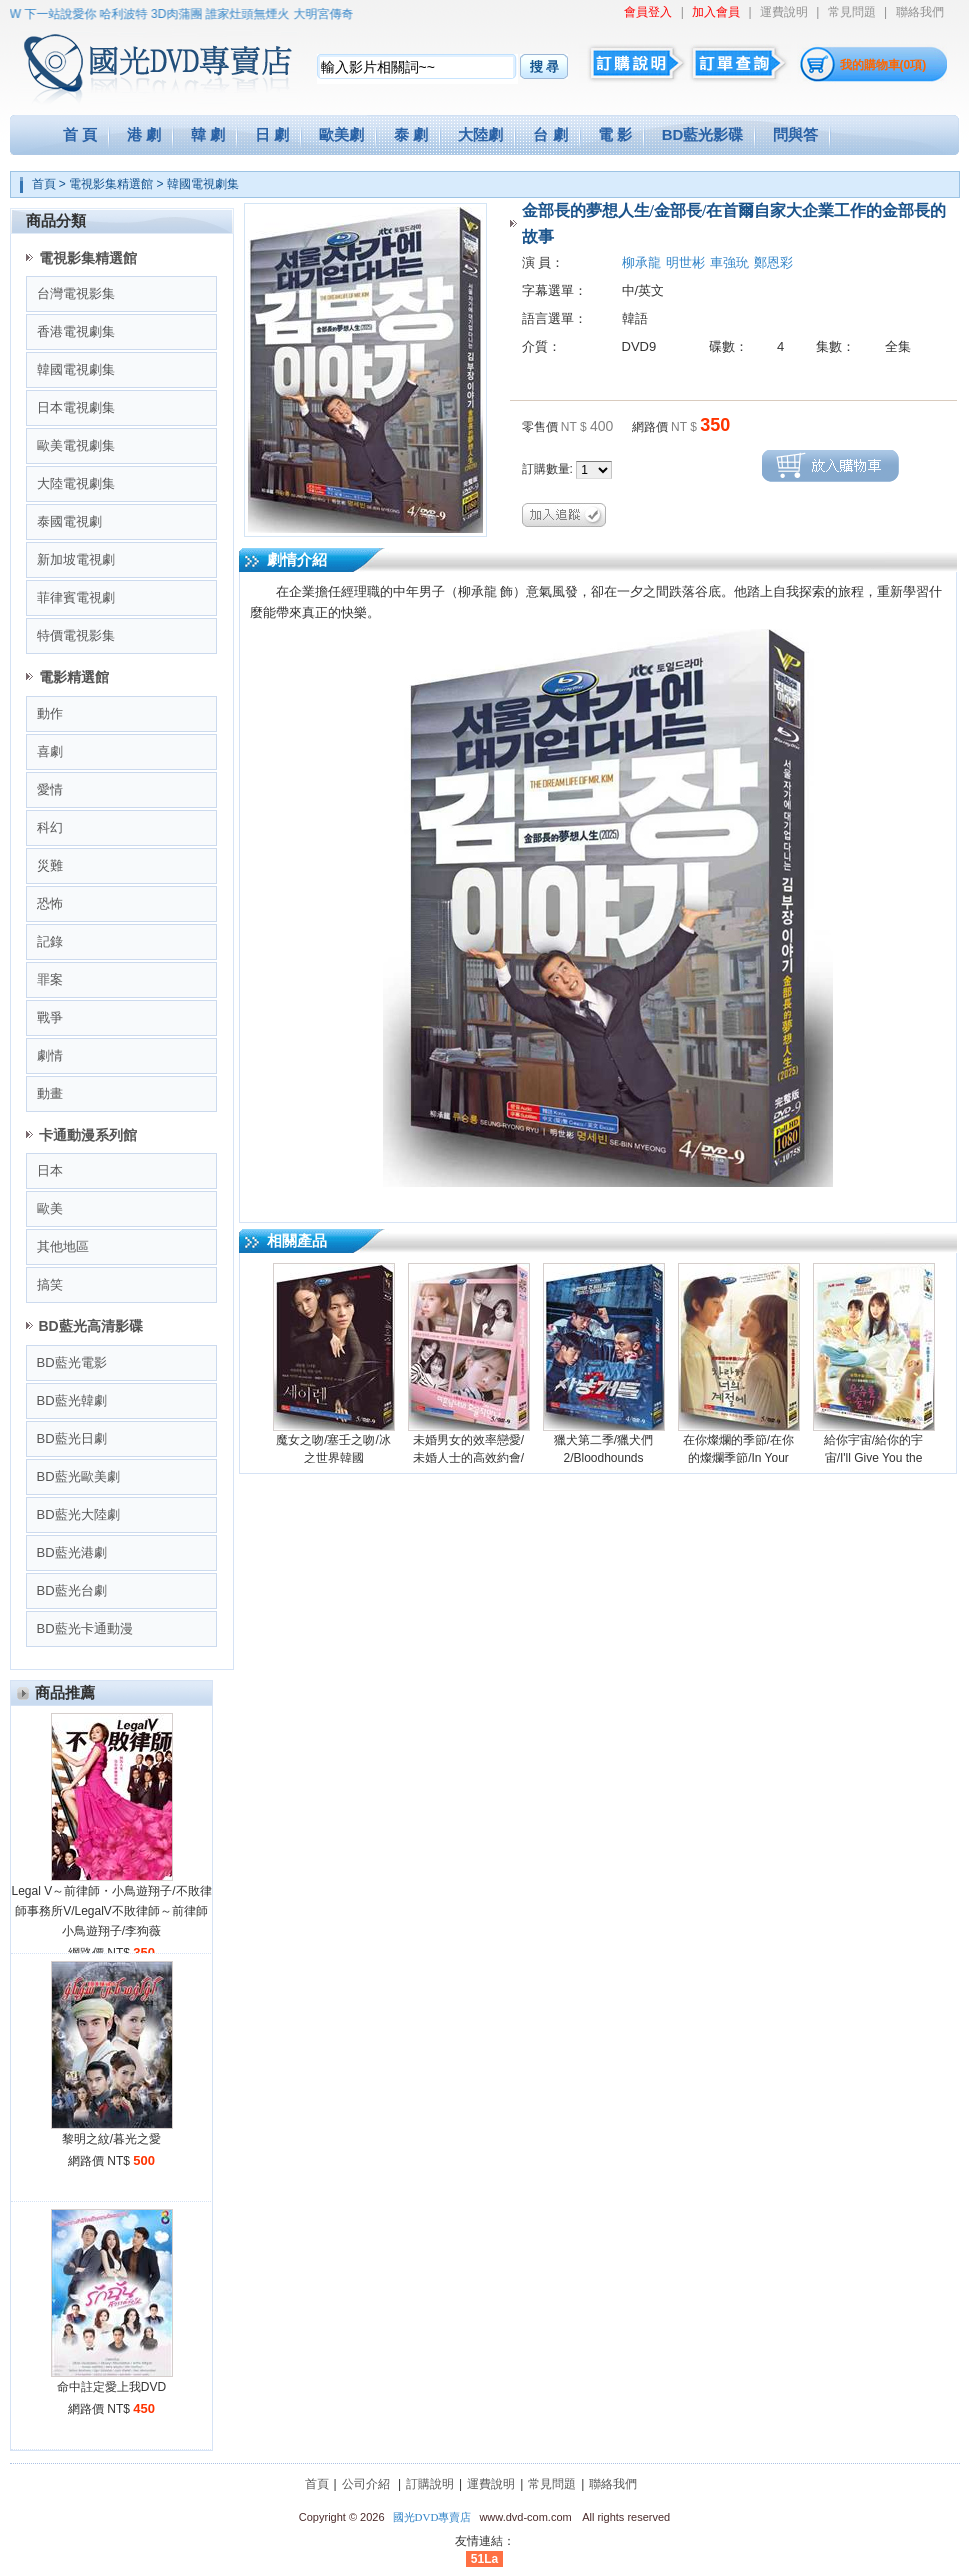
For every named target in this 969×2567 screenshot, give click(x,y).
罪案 (50, 979)
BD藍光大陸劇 (78, 1514)
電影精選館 (74, 677)
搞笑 (50, 1284)
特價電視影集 (76, 635)
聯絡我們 (920, 12)
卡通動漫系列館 (88, 1135)
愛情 (50, 789)
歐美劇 (341, 134)
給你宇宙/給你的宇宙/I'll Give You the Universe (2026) (873, 1458)
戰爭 (50, 1017)
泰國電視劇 (69, 521)
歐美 (50, 1208)
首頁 (44, 184)
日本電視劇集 (76, 407)
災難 (50, 865)
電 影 (615, 134)
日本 (50, 1170)
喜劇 (50, 751)
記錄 (50, 941)
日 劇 (272, 134)
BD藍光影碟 (703, 134)
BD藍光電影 (72, 1362)
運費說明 (784, 12)
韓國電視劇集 (203, 184)
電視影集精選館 (111, 184)
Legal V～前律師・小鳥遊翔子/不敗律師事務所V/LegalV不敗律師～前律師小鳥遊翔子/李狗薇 (111, 1911)
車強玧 (729, 262)
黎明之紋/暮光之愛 (111, 2139)
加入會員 (716, 12)
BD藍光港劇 (72, 1552)
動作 (50, 713)
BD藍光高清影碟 (91, 1326)
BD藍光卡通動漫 (85, 1628)
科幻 (50, 827)
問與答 (795, 134)
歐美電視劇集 (76, 445)
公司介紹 (366, 2484)
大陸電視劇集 (76, 483)
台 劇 (550, 134)
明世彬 (685, 262)
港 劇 (144, 134)
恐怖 (50, 903)
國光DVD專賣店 (432, 2517)
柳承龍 (641, 262)
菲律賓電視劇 (76, 597)
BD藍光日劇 (72, 1438)
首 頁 (80, 134)
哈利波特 (133, 14)
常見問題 (852, 12)
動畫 (50, 1093)
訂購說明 (430, 2484)
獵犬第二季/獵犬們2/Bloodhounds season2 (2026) (603, 1458)
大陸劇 (480, 134)
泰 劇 (411, 134)
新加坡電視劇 (76, 559)
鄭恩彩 (773, 262)
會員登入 (648, 12)
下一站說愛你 (70, 14)
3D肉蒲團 (185, 14)
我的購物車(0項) (883, 65)
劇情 (50, 1055)
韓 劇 (208, 134)
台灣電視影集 (76, 293)
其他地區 (63, 1246)
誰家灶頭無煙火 (257, 14)
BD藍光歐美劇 (78, 1476)
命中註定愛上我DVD (111, 2387)
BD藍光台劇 (72, 1590)
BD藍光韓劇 (72, 1400)
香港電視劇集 (76, 331)
